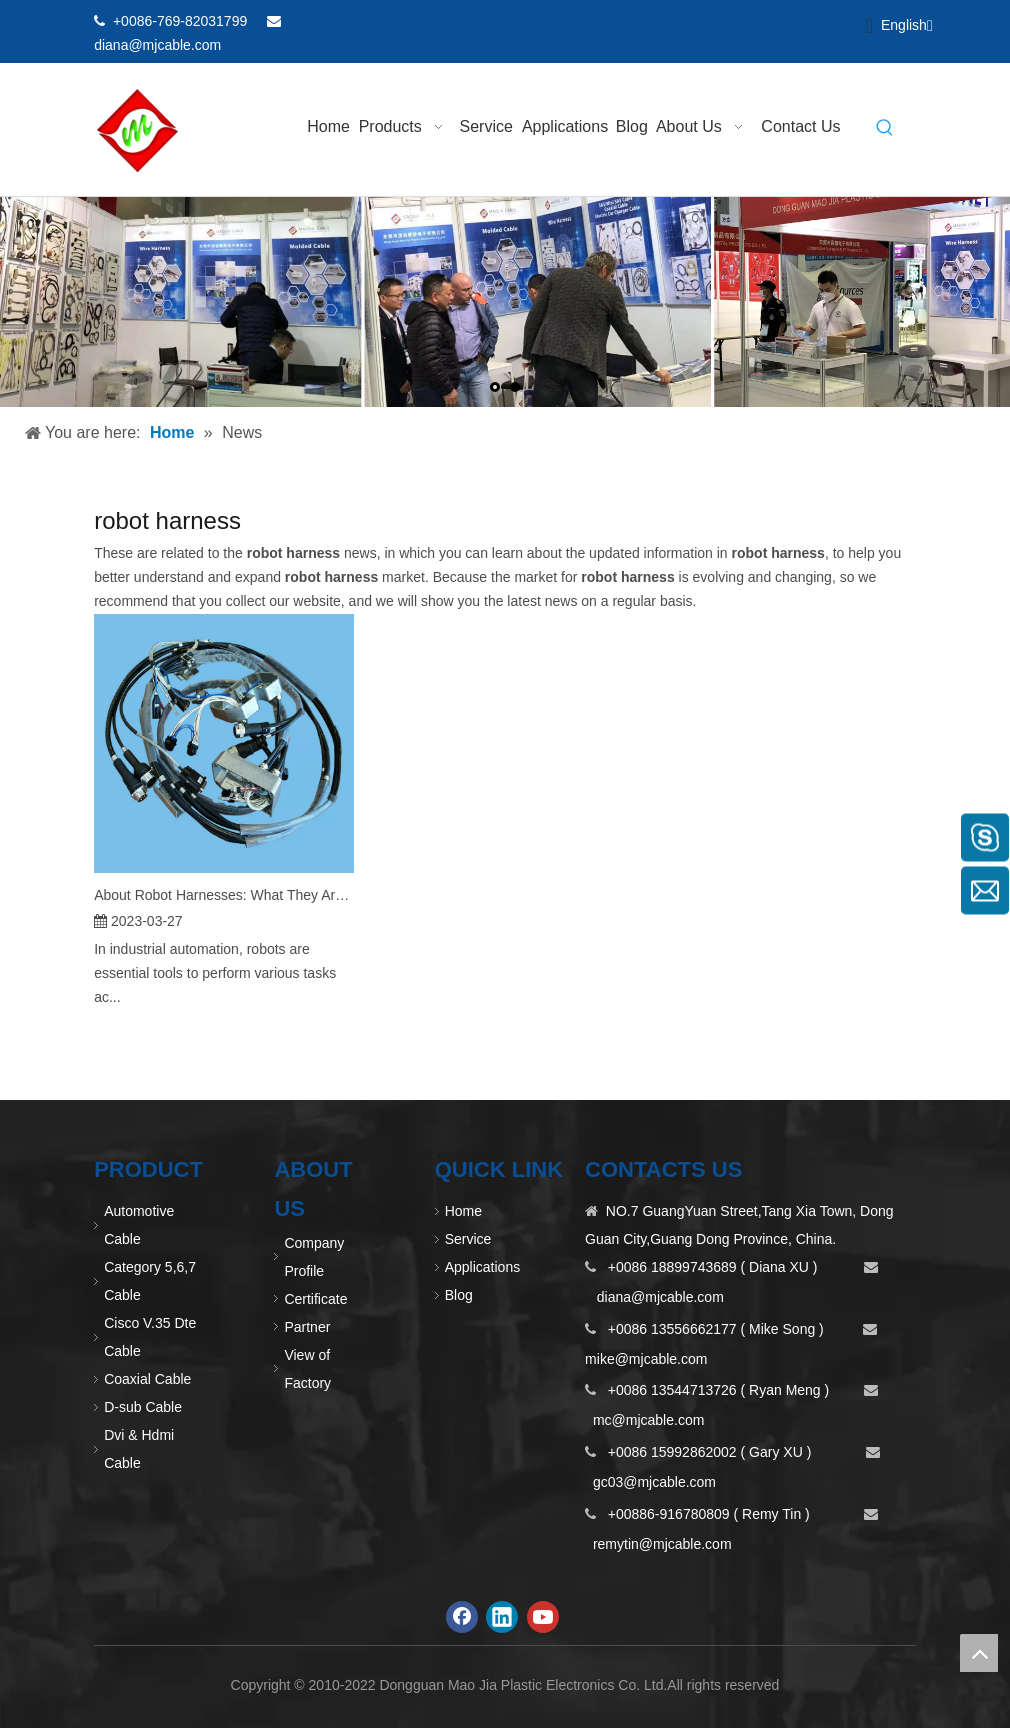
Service (468, 1239)
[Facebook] (760, 22)
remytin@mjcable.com (662, 1544)
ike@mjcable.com (652, 1359)
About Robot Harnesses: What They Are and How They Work (224, 895)
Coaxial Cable (147, 1379)
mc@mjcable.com (648, 1420)
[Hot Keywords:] (885, 129)
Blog (459, 1295)
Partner (307, 1327)
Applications (483, 1267)
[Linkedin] (794, 22)
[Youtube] (828, 22)
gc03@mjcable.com (654, 1482)
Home (463, 1211)
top (979, 1653)
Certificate (315, 1299)
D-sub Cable (143, 1407)
